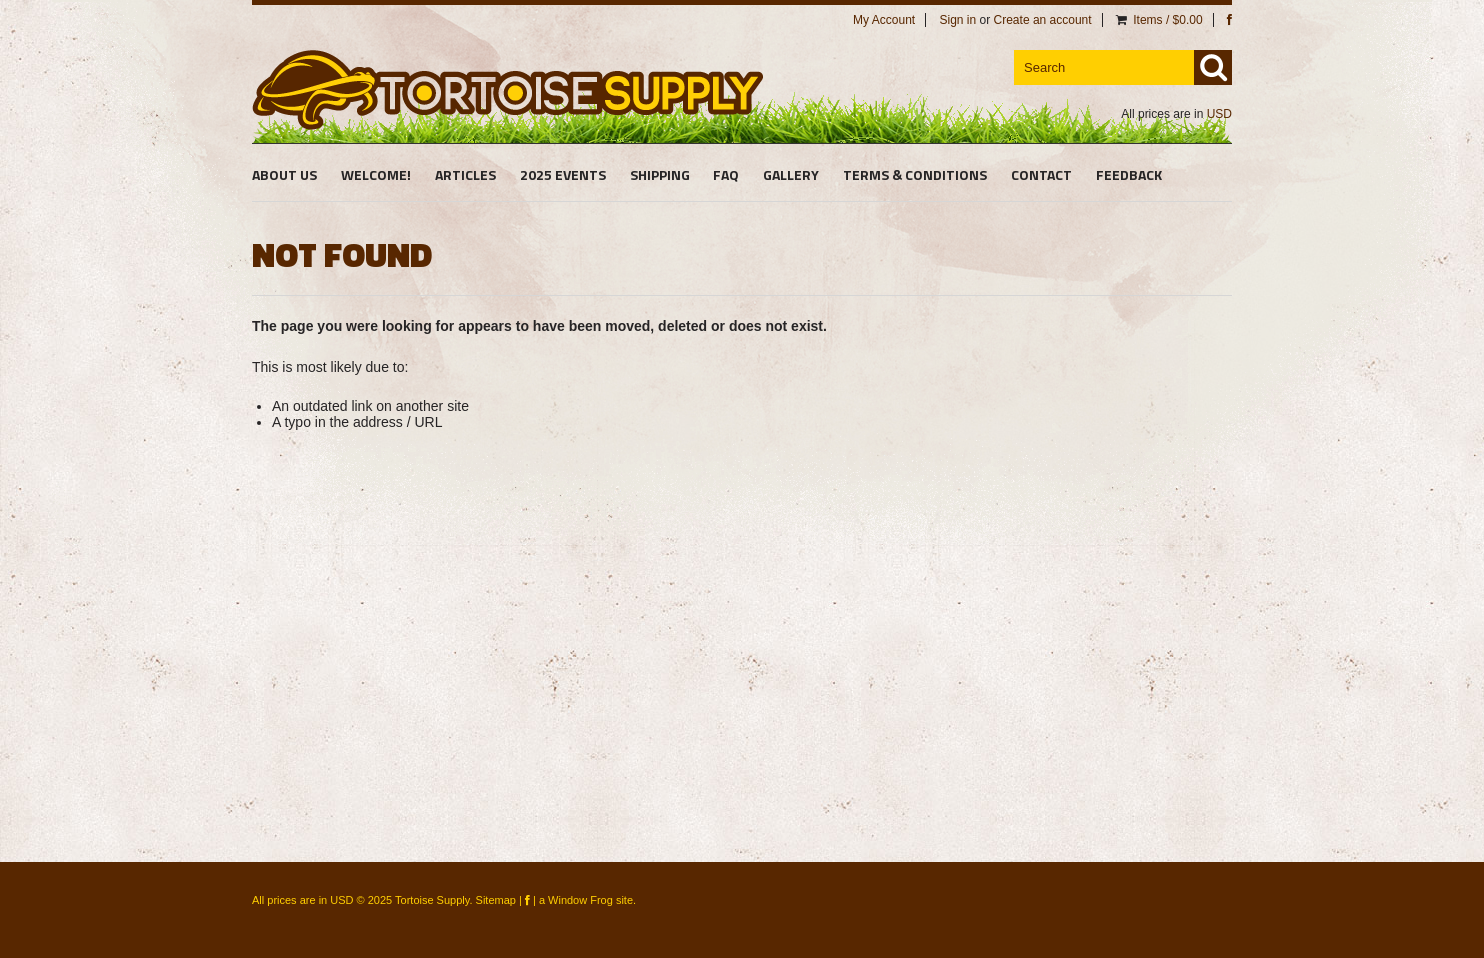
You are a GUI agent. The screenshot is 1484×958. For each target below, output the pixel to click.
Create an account (1043, 20)
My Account (884, 20)
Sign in (957, 20)
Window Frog (580, 900)
